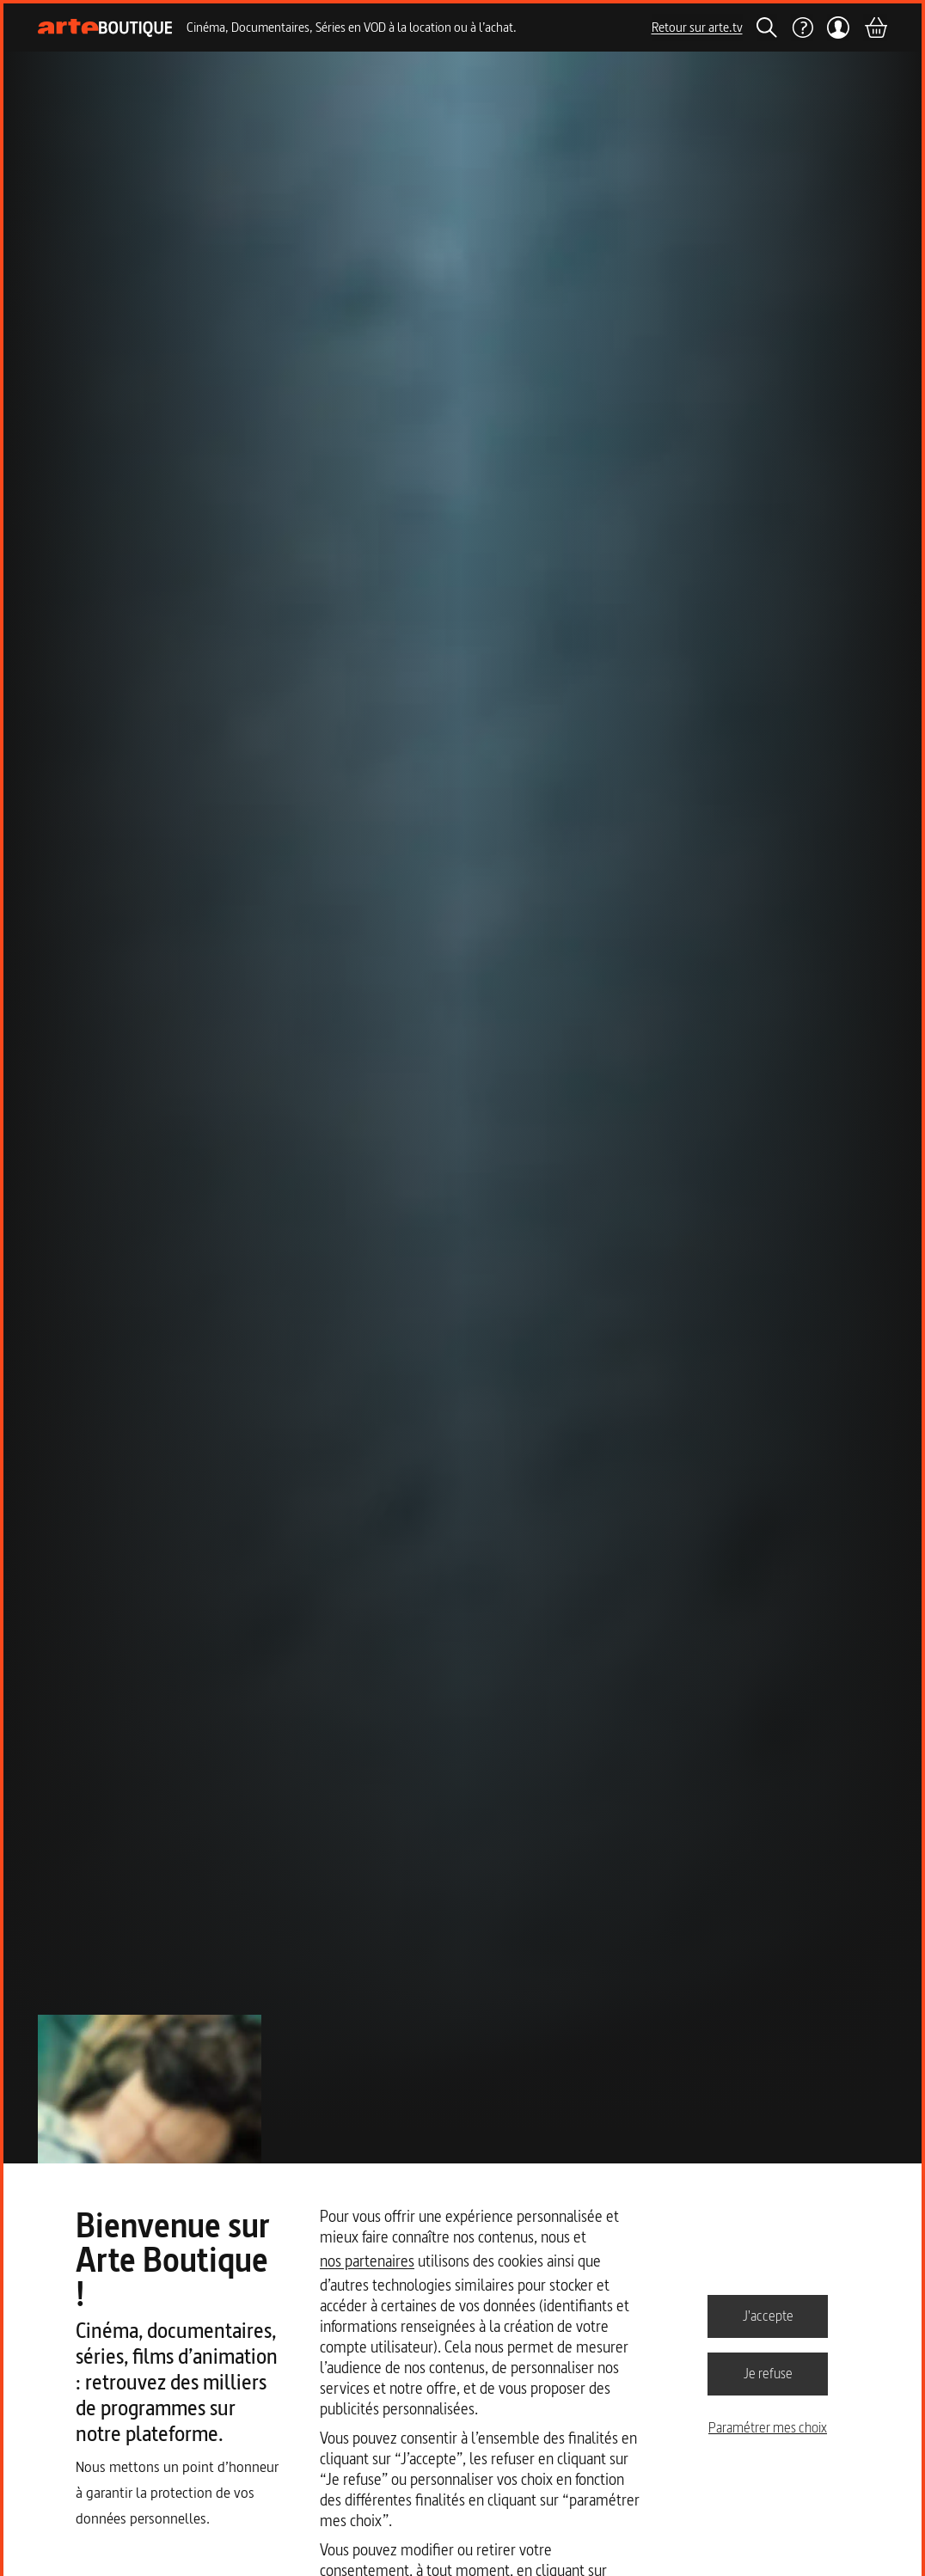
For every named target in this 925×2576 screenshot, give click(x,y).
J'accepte (768, 2315)
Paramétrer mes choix (767, 2427)
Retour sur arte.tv (697, 27)
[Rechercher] (767, 27)
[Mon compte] (838, 27)
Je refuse (768, 2373)
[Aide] (802, 27)
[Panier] (875, 27)
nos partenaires (367, 2261)
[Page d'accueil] (105, 28)
